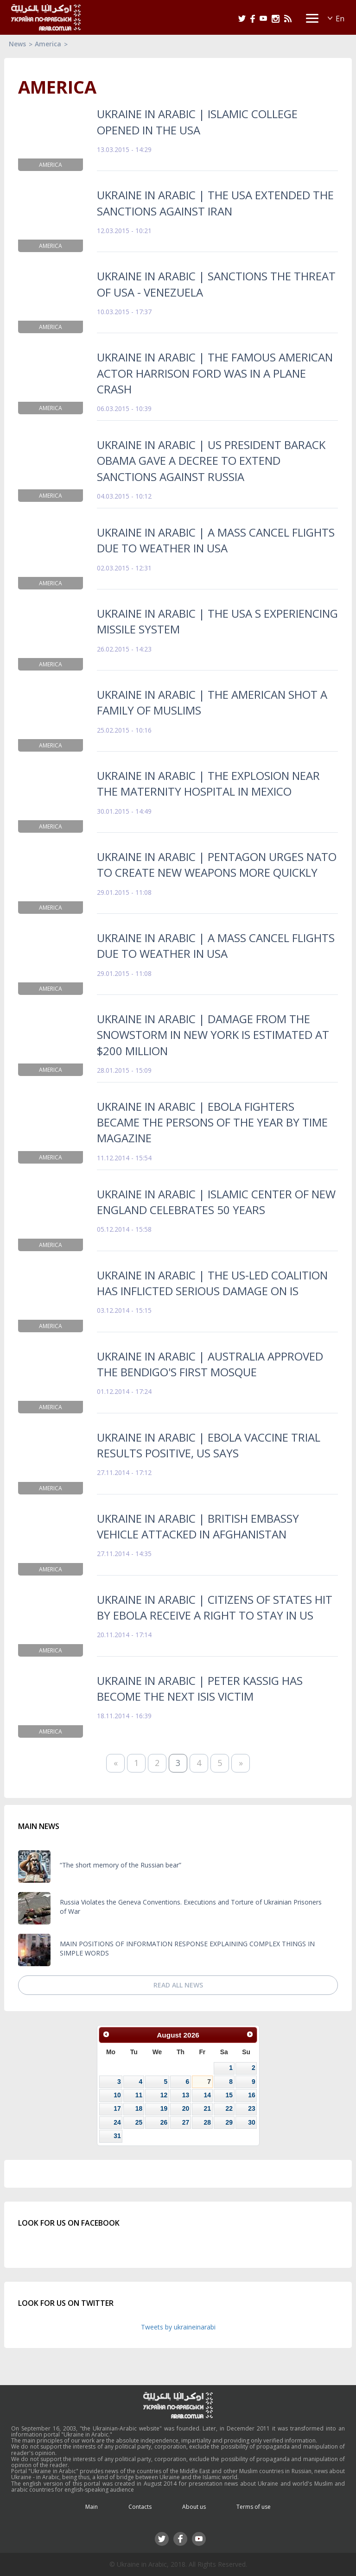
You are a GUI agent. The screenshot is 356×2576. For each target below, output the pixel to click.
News (17, 43)
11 (138, 2095)
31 (117, 2135)
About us (194, 2507)
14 (206, 2095)
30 (251, 2122)
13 (185, 2095)
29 (229, 2122)
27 (185, 2122)
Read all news (178, 1985)
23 (251, 2108)
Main (91, 2507)
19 (163, 2108)
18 (138, 2108)
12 (163, 2095)
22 (229, 2108)
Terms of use (253, 2507)
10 (117, 2095)
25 (138, 2122)
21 (206, 2108)
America (48, 43)
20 (185, 2108)
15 (229, 2095)
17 (117, 2108)
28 (206, 2122)
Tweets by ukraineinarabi (178, 2327)
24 (117, 2122)
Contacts (140, 2507)
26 (163, 2122)
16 (251, 2095)
